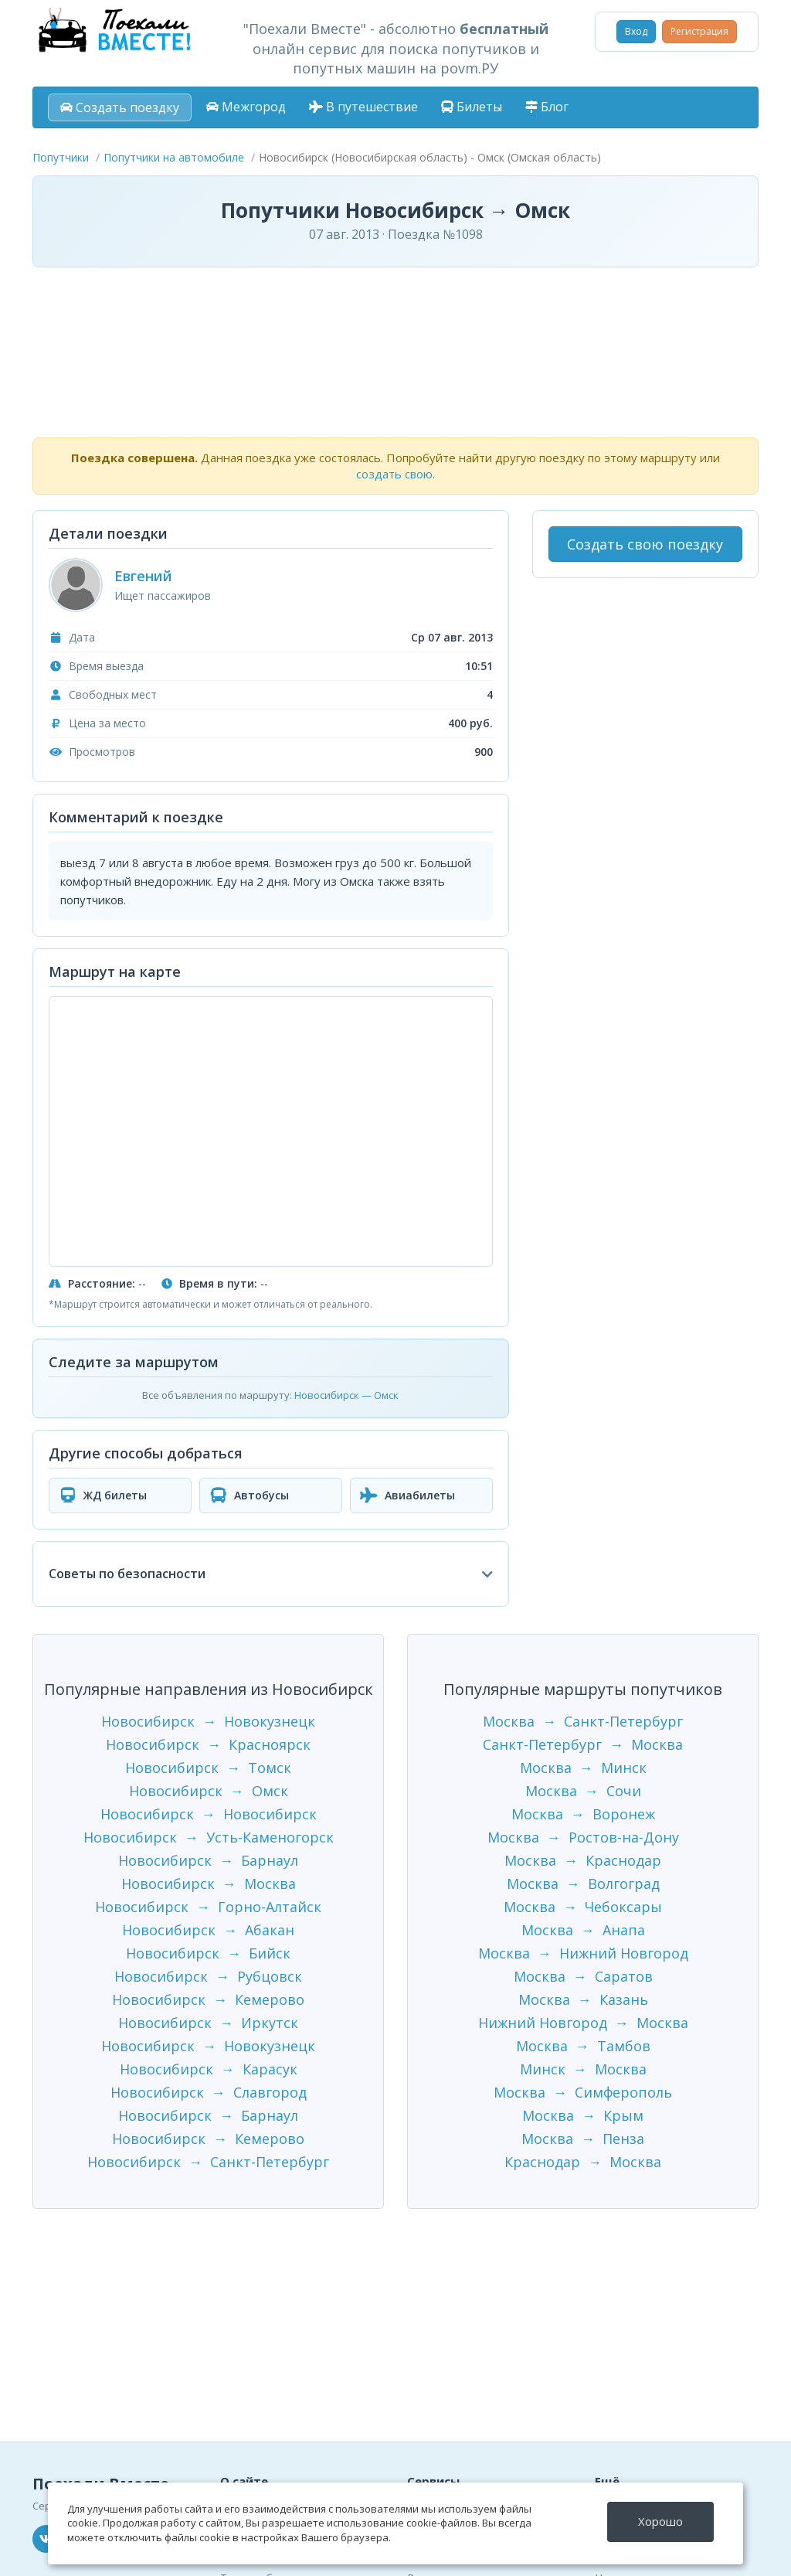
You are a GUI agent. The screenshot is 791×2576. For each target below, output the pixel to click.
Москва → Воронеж (583, 1814)
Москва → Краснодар (582, 1860)
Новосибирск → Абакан (208, 1930)
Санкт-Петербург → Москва (583, 1744)
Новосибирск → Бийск (208, 1953)
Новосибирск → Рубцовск (208, 1976)
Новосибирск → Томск (208, 1767)
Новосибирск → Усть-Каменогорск (208, 1837)
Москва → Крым (582, 2115)
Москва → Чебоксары (583, 1906)
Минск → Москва (583, 2069)
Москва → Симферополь (583, 2092)
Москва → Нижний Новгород (583, 1953)
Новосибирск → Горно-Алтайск (208, 1906)
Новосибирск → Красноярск (208, 1744)
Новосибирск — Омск (346, 1395)
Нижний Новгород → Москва (583, 2022)
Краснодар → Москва (582, 2161)
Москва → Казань (583, 1999)
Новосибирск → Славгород (208, 2092)
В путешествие (363, 106)
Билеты (471, 106)
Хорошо (660, 2521)
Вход (636, 31)
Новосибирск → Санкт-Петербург (208, 2161)
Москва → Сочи (583, 1790)
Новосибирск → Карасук (208, 2069)
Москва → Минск (583, 1767)
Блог (547, 106)
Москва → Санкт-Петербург (583, 1721)
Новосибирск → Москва (208, 1883)
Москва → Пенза (582, 2138)
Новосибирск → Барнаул (208, 1860)
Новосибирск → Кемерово (208, 1999)
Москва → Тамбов (583, 2046)
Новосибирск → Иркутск (208, 2022)
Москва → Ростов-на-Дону (583, 1837)
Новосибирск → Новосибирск (208, 1814)
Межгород (246, 106)
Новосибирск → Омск (208, 1790)
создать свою (394, 474)
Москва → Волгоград (583, 1883)
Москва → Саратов (583, 1976)
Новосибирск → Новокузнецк (208, 1721)
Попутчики (60, 157)
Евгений (143, 576)
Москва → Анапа (583, 1930)
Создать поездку (119, 107)
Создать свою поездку (645, 544)
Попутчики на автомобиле (174, 157)
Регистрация (699, 31)
